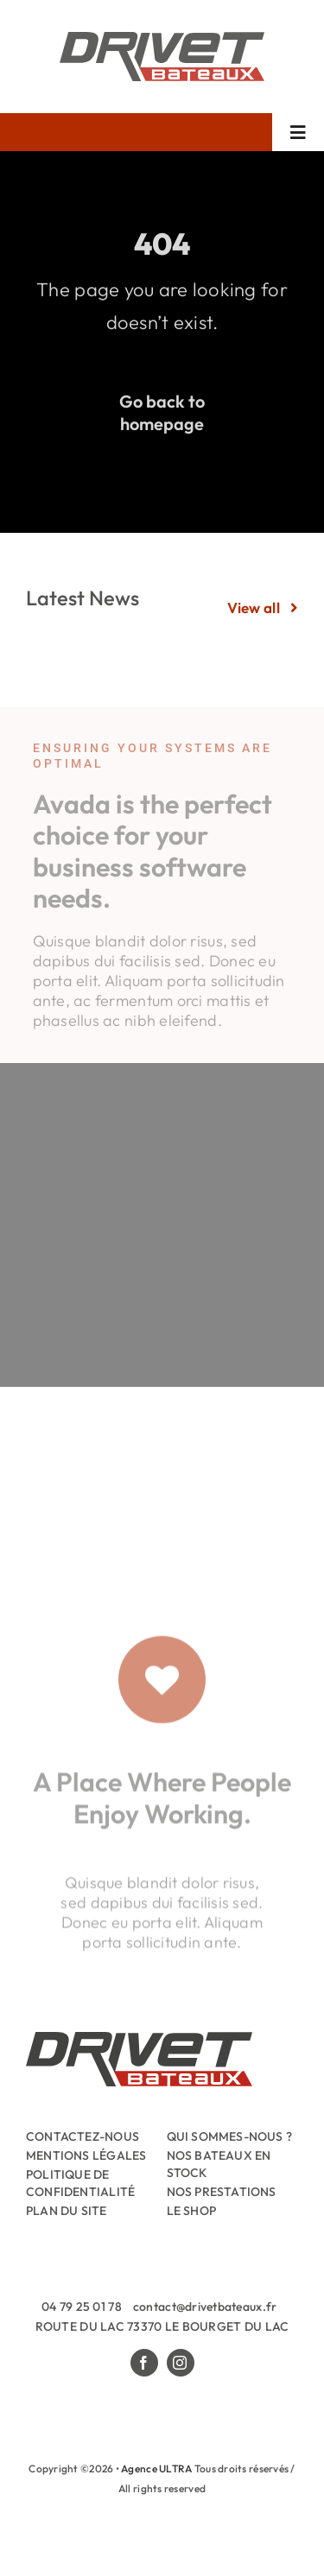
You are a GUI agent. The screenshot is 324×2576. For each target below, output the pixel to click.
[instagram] (180, 2363)
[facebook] (144, 2363)
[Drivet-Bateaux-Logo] (162, 39)
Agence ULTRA (156, 2468)
